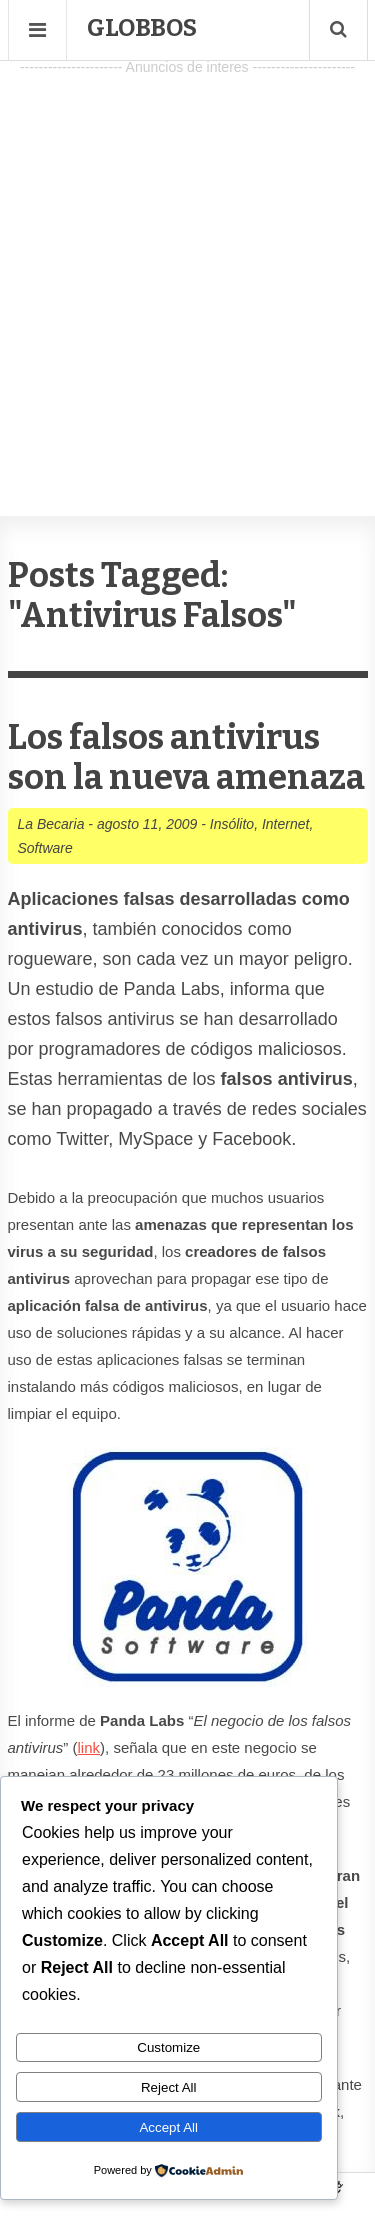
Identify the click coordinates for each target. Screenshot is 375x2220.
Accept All (168, 2127)
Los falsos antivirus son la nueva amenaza (186, 757)
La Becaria (51, 824)
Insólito (232, 824)
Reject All (169, 2087)
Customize (168, 2047)
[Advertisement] (187, 268)
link (89, 1747)
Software (45, 848)
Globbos (142, 28)
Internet (285, 824)
